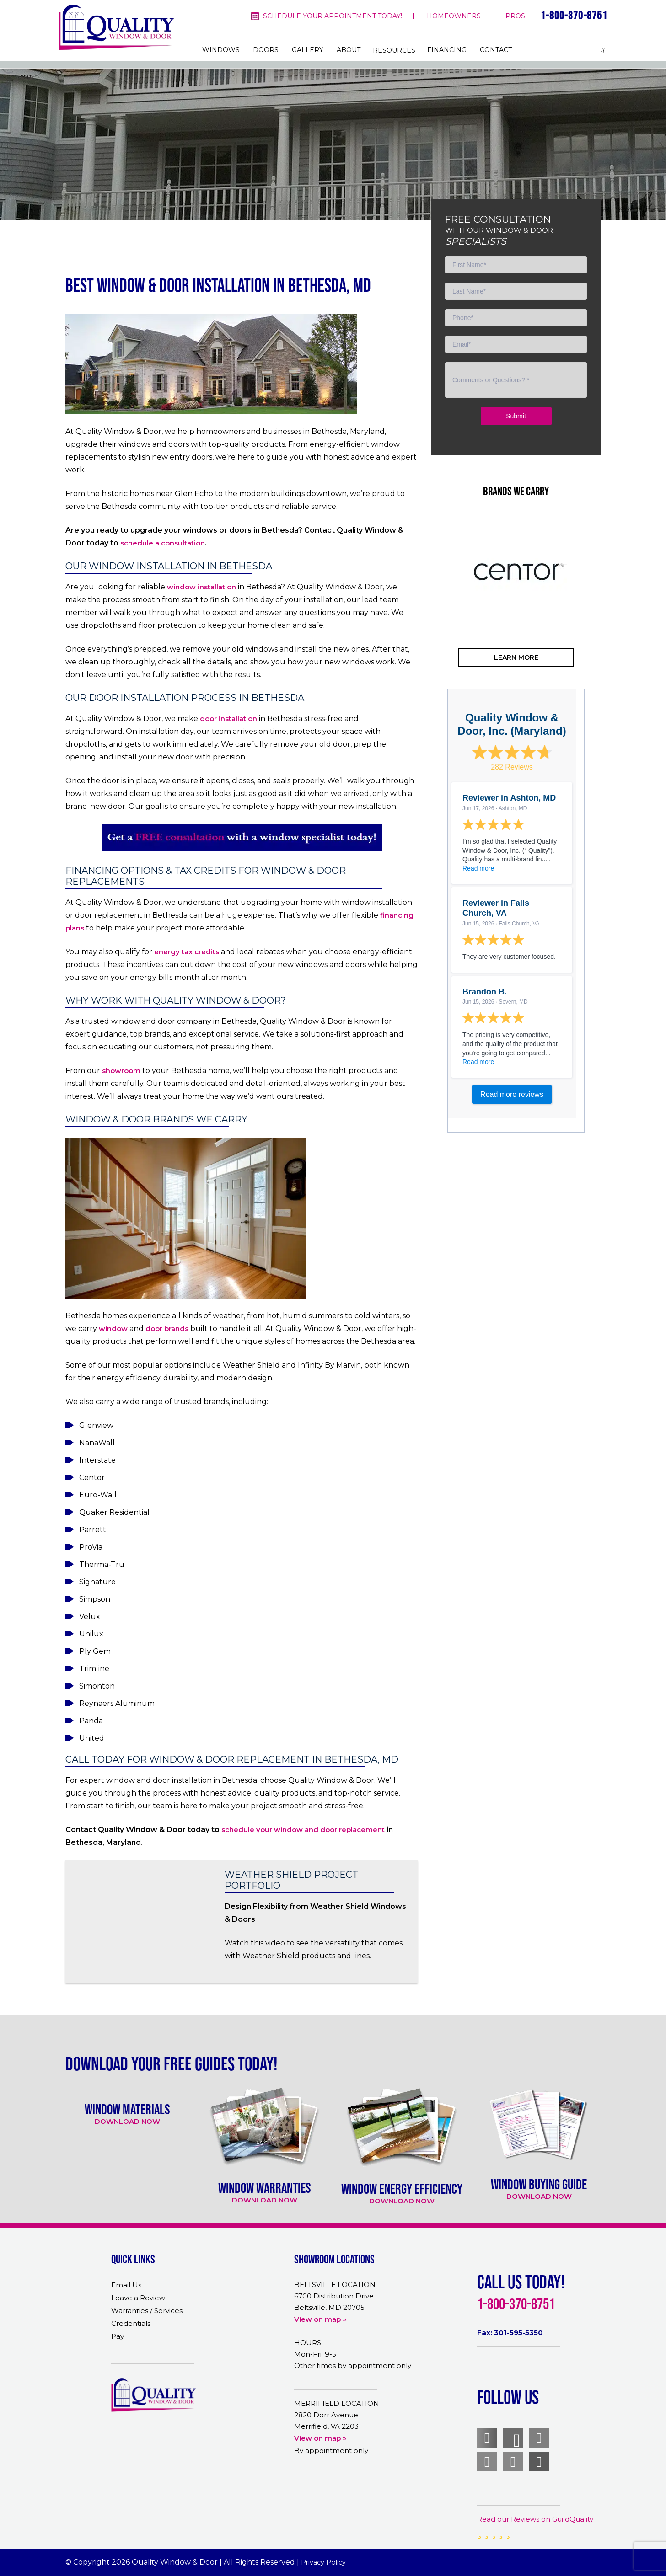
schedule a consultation (162, 543)
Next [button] (598, 607)
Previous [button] (433, 607)
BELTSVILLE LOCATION (335, 2284)
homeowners (454, 16)
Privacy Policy (324, 2562)
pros (515, 16)
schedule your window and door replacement (303, 1829)
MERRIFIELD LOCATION (336, 2403)
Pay (117, 2336)
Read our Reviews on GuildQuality (535, 2519)
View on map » (320, 2319)
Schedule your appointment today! (332, 16)
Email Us (126, 2285)
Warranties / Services (147, 2310)
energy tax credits (186, 951)
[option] (516, 571)
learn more (516, 657)
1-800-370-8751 (574, 15)
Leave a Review (138, 2297)
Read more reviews (511, 1094)
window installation (201, 587)
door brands (166, 1328)
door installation (228, 718)
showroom (121, 1070)
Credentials (130, 2323)
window (113, 1328)
